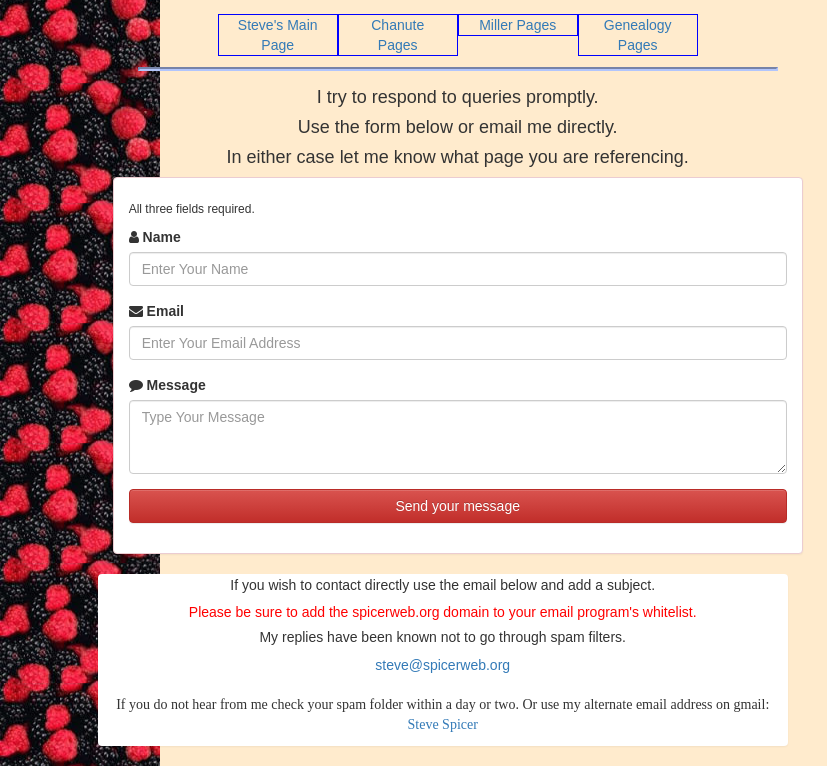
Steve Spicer (443, 724)
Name (155, 237)
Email (156, 311)
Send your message (457, 506)
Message (167, 385)
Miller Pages (517, 25)
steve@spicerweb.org (442, 665)
